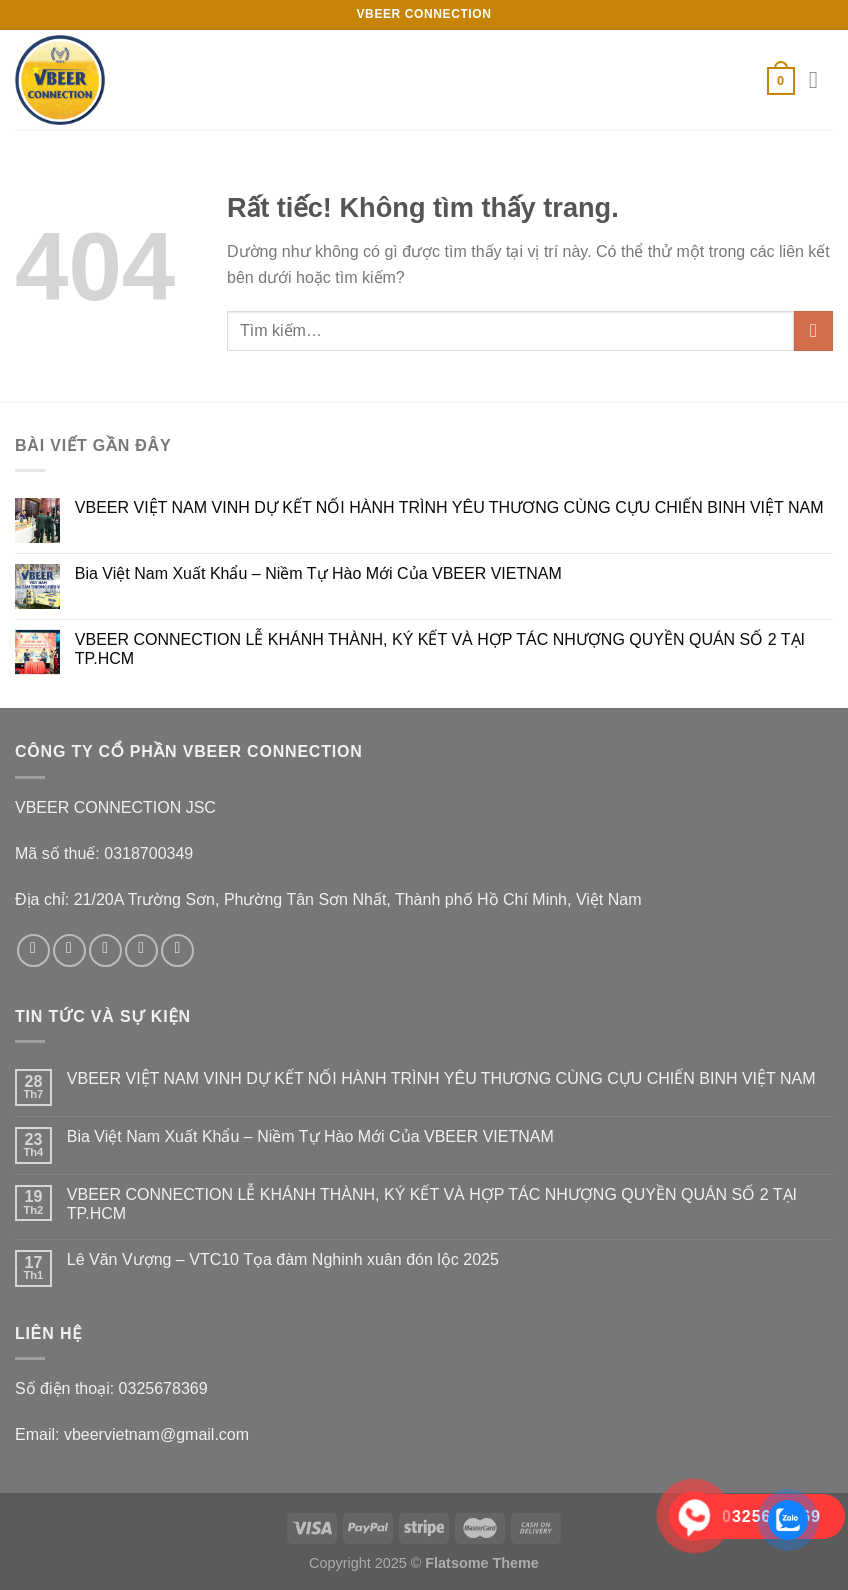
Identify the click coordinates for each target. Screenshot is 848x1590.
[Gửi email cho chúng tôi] (141, 950)
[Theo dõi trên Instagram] (69, 950)
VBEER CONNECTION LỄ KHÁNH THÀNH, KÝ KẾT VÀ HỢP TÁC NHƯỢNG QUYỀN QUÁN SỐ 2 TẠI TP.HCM (440, 649)
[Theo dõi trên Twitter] (105, 950)
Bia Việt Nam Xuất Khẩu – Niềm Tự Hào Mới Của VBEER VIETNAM (318, 573)
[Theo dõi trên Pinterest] (177, 950)
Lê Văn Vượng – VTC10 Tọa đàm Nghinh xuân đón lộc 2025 (283, 1259)
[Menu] (821, 79)
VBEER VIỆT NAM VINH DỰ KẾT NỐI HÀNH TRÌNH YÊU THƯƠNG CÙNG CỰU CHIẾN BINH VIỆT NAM (449, 507)
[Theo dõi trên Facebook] (33, 950)
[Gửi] (813, 330)
